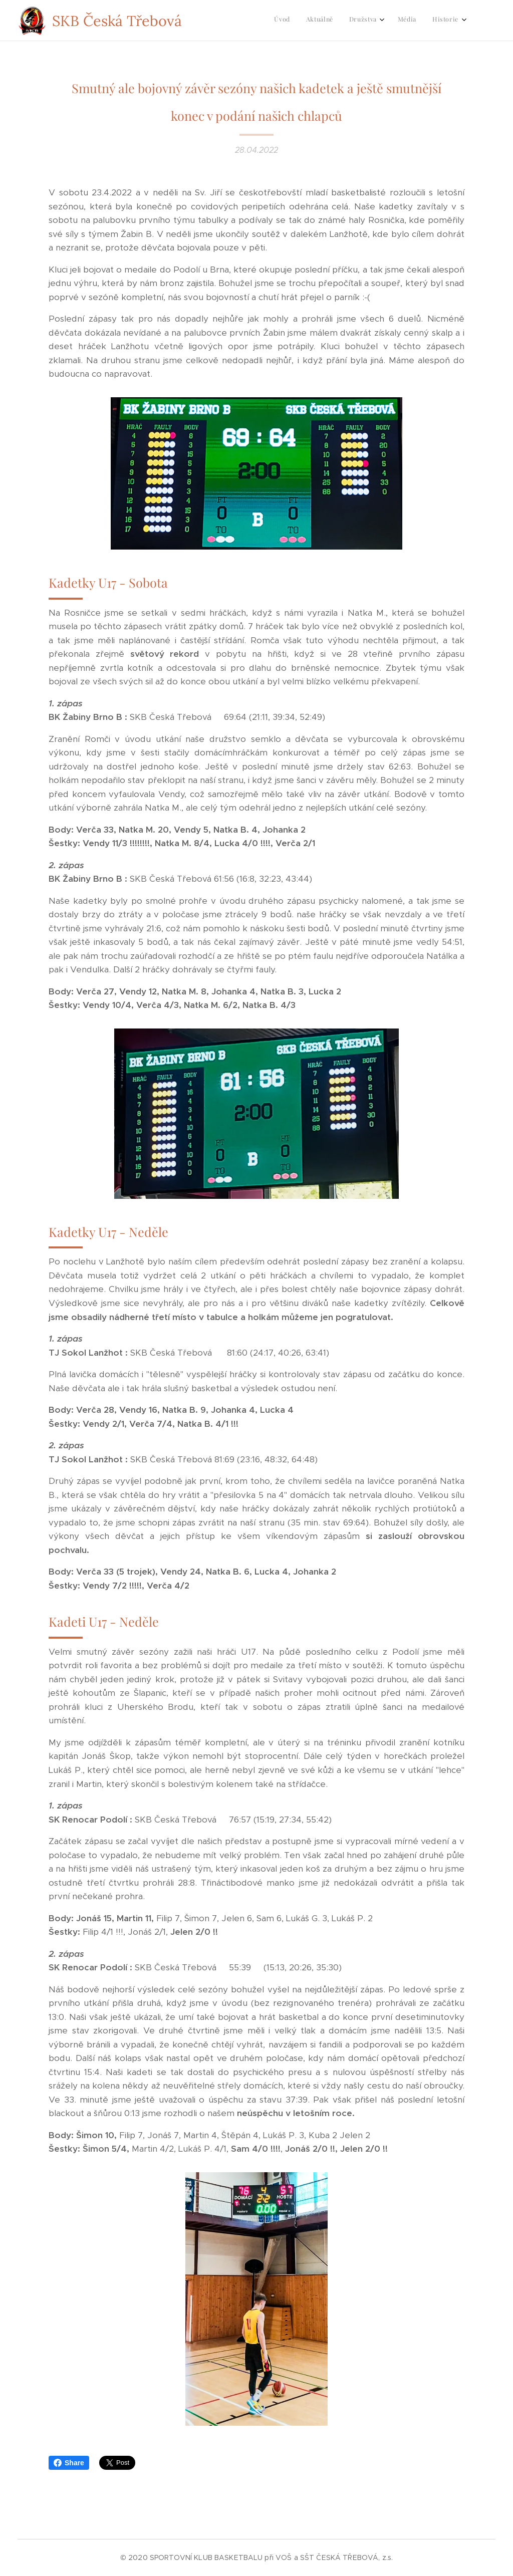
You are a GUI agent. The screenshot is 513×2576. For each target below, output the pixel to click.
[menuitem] (392, 20)
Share (69, 2463)
